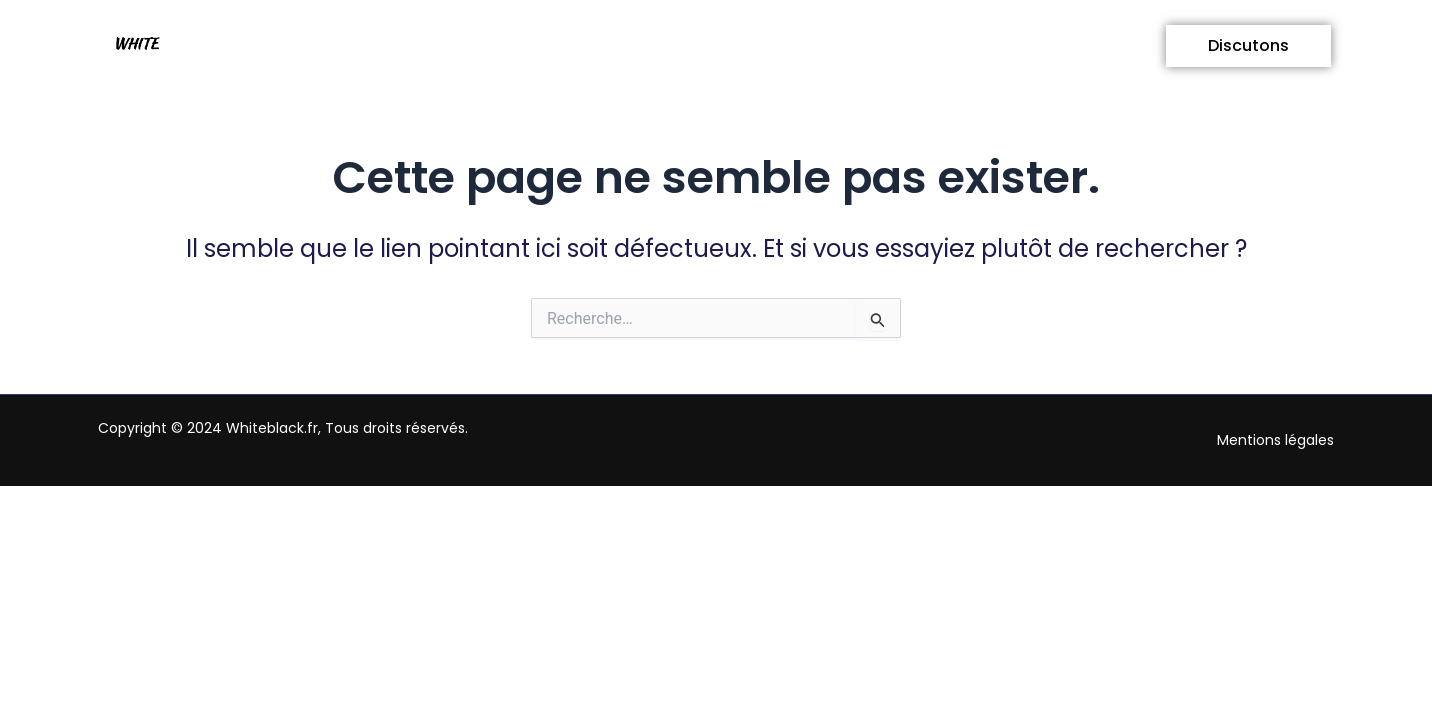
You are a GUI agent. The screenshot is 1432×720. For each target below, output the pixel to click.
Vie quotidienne (430, 45)
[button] (430, 46)
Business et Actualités (651, 45)
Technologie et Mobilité (900, 45)
